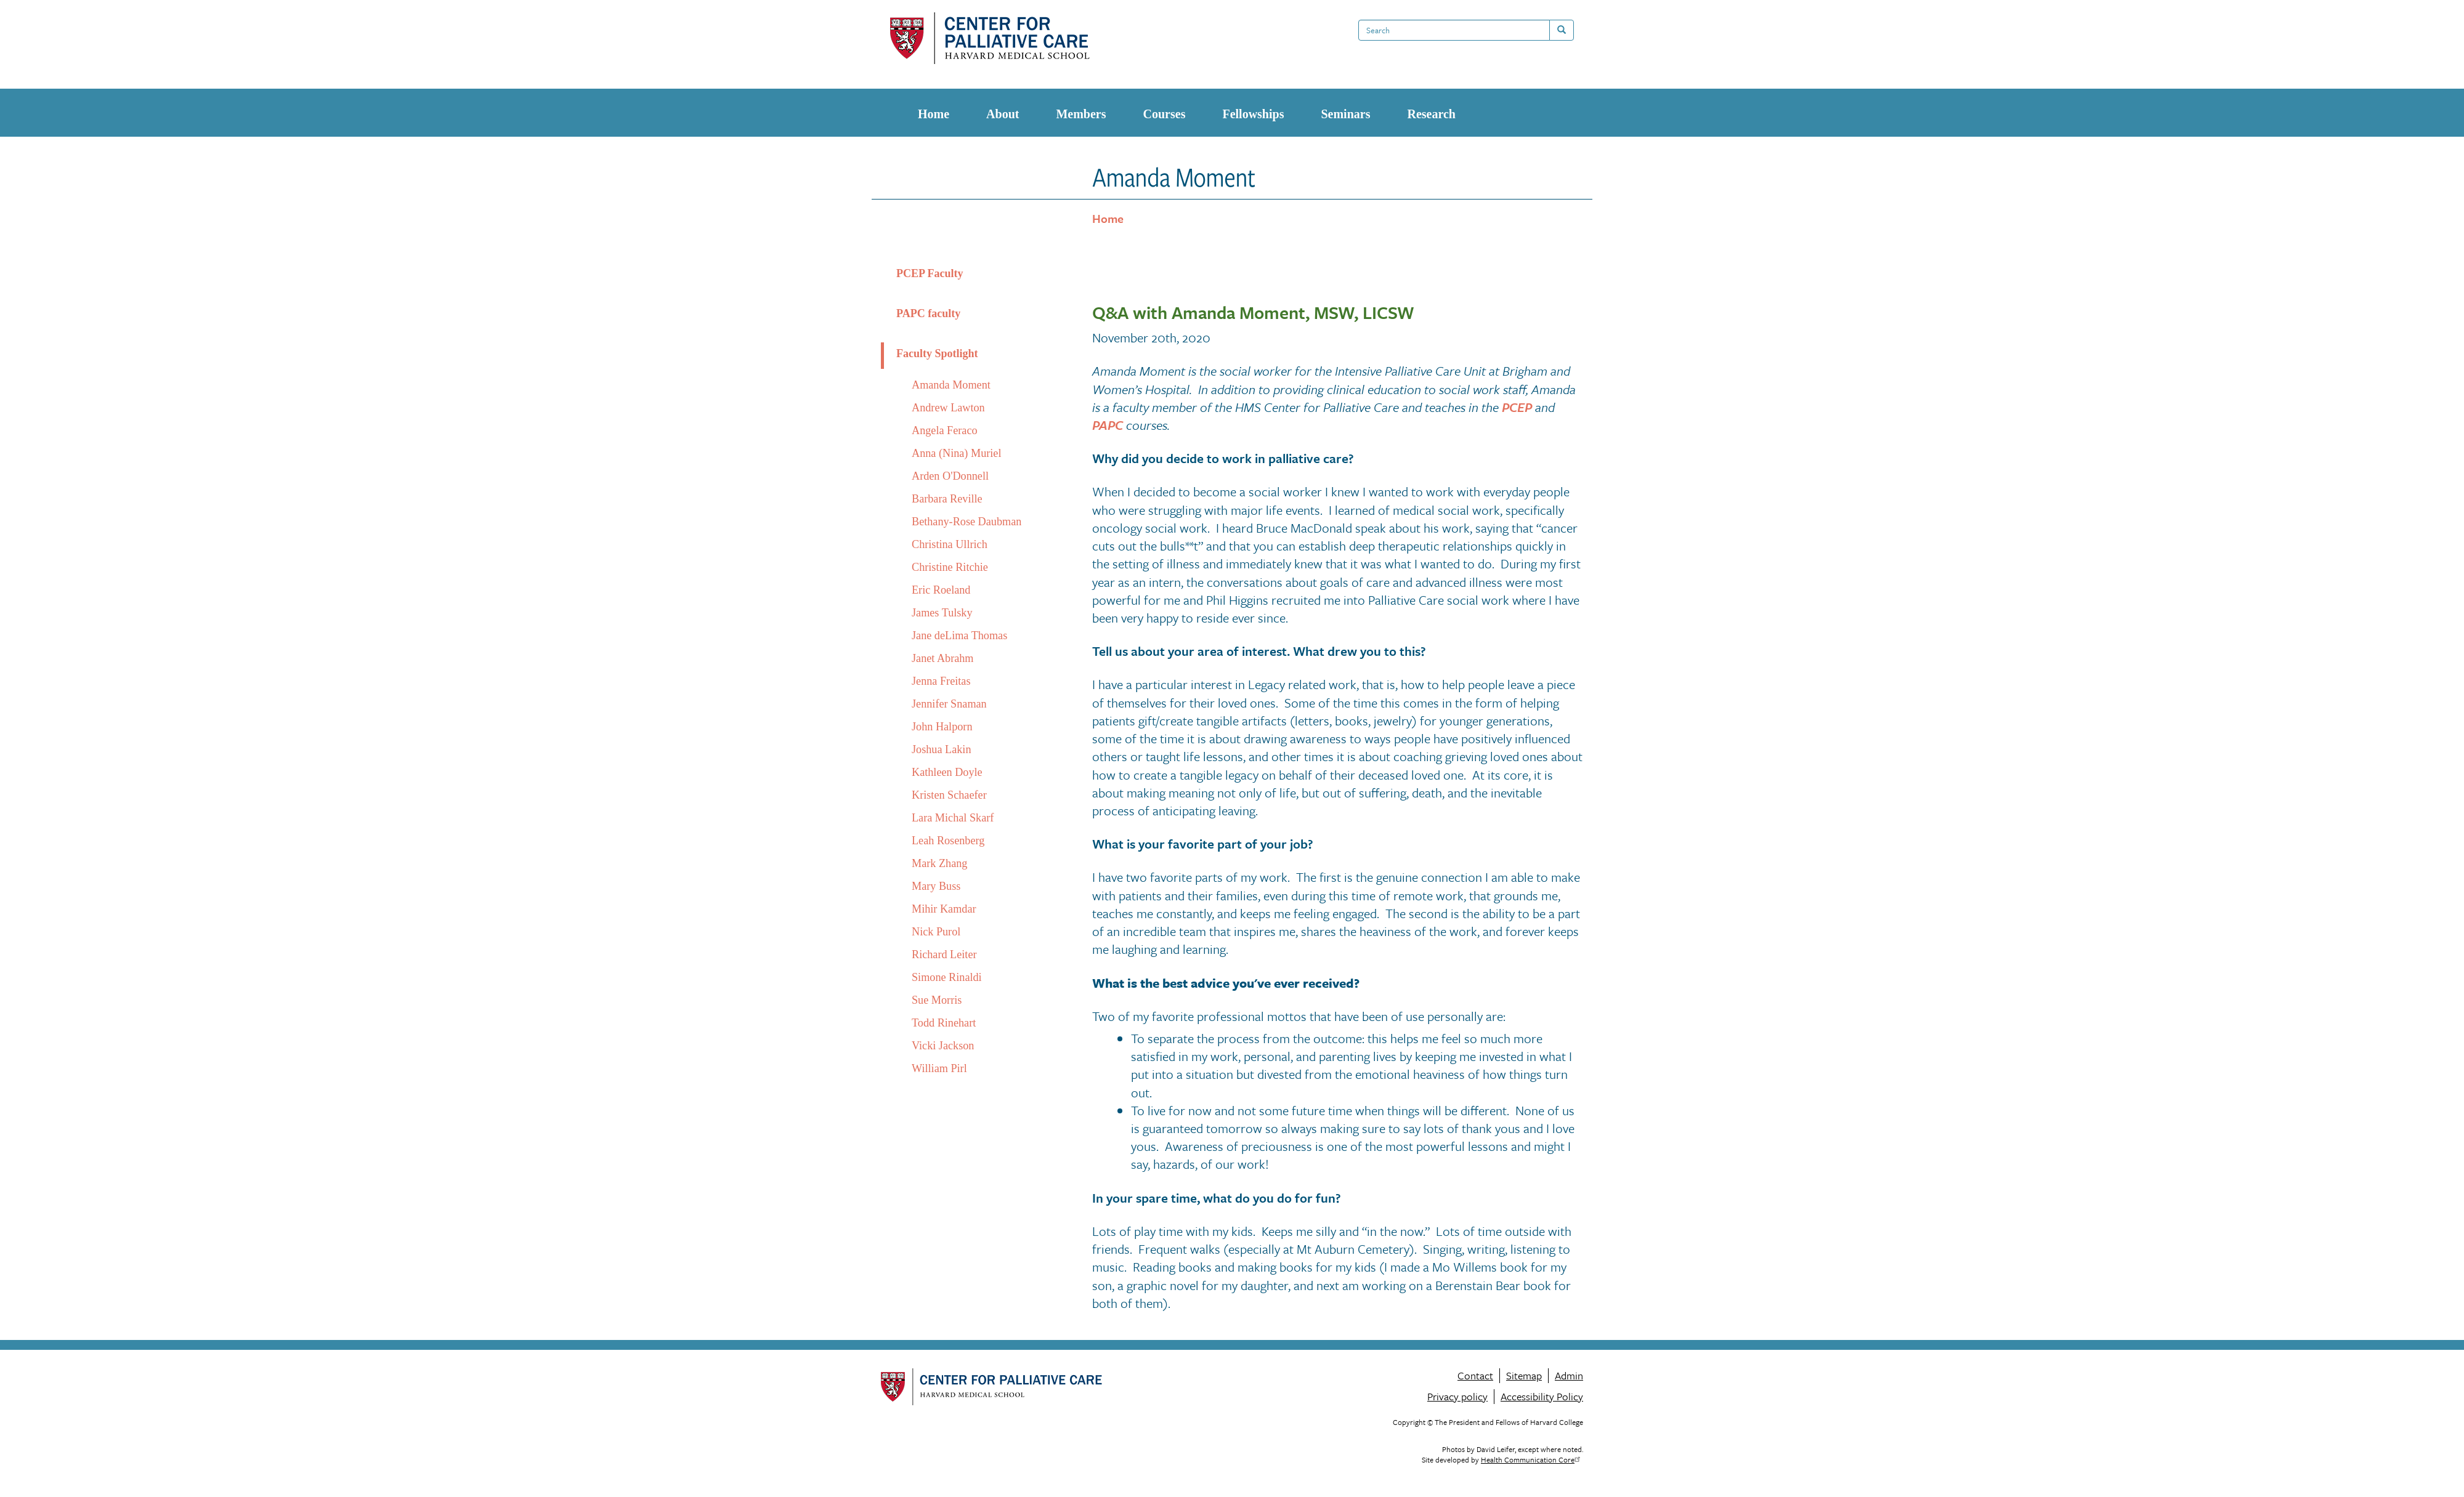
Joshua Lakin (941, 749)
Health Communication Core (1532, 1459)
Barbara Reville (947, 499)
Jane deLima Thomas (959, 635)
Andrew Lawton (948, 407)
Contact (1475, 1375)
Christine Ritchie (950, 567)
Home (933, 114)
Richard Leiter (944, 954)
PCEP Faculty (929, 273)
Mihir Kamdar (944, 909)
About (1002, 114)
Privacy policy (1457, 1396)
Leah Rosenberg (948, 840)
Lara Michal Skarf (953, 818)
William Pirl (939, 1068)
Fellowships (1253, 114)
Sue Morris (937, 1000)
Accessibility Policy (1542, 1396)
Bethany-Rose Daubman (966, 521)
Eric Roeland (941, 590)
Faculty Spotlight (937, 353)
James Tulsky (942, 613)
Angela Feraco (945, 430)
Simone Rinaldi (947, 977)
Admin (1569, 1375)
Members (1081, 114)
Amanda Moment (951, 385)
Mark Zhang (939, 863)
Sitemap (1524, 1375)
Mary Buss (936, 886)
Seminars (1345, 114)
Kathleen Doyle (947, 772)
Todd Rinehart (944, 1023)
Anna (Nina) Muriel (956, 453)
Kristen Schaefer (949, 795)
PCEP (1517, 407)
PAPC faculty (928, 313)
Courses (1164, 114)
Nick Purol (936, 932)
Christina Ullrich (949, 544)
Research (1431, 114)
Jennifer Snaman (949, 704)
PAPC (1107, 425)
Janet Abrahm (943, 658)
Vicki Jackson (943, 1045)
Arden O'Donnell (950, 476)
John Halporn (942, 726)
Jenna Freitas (941, 681)
